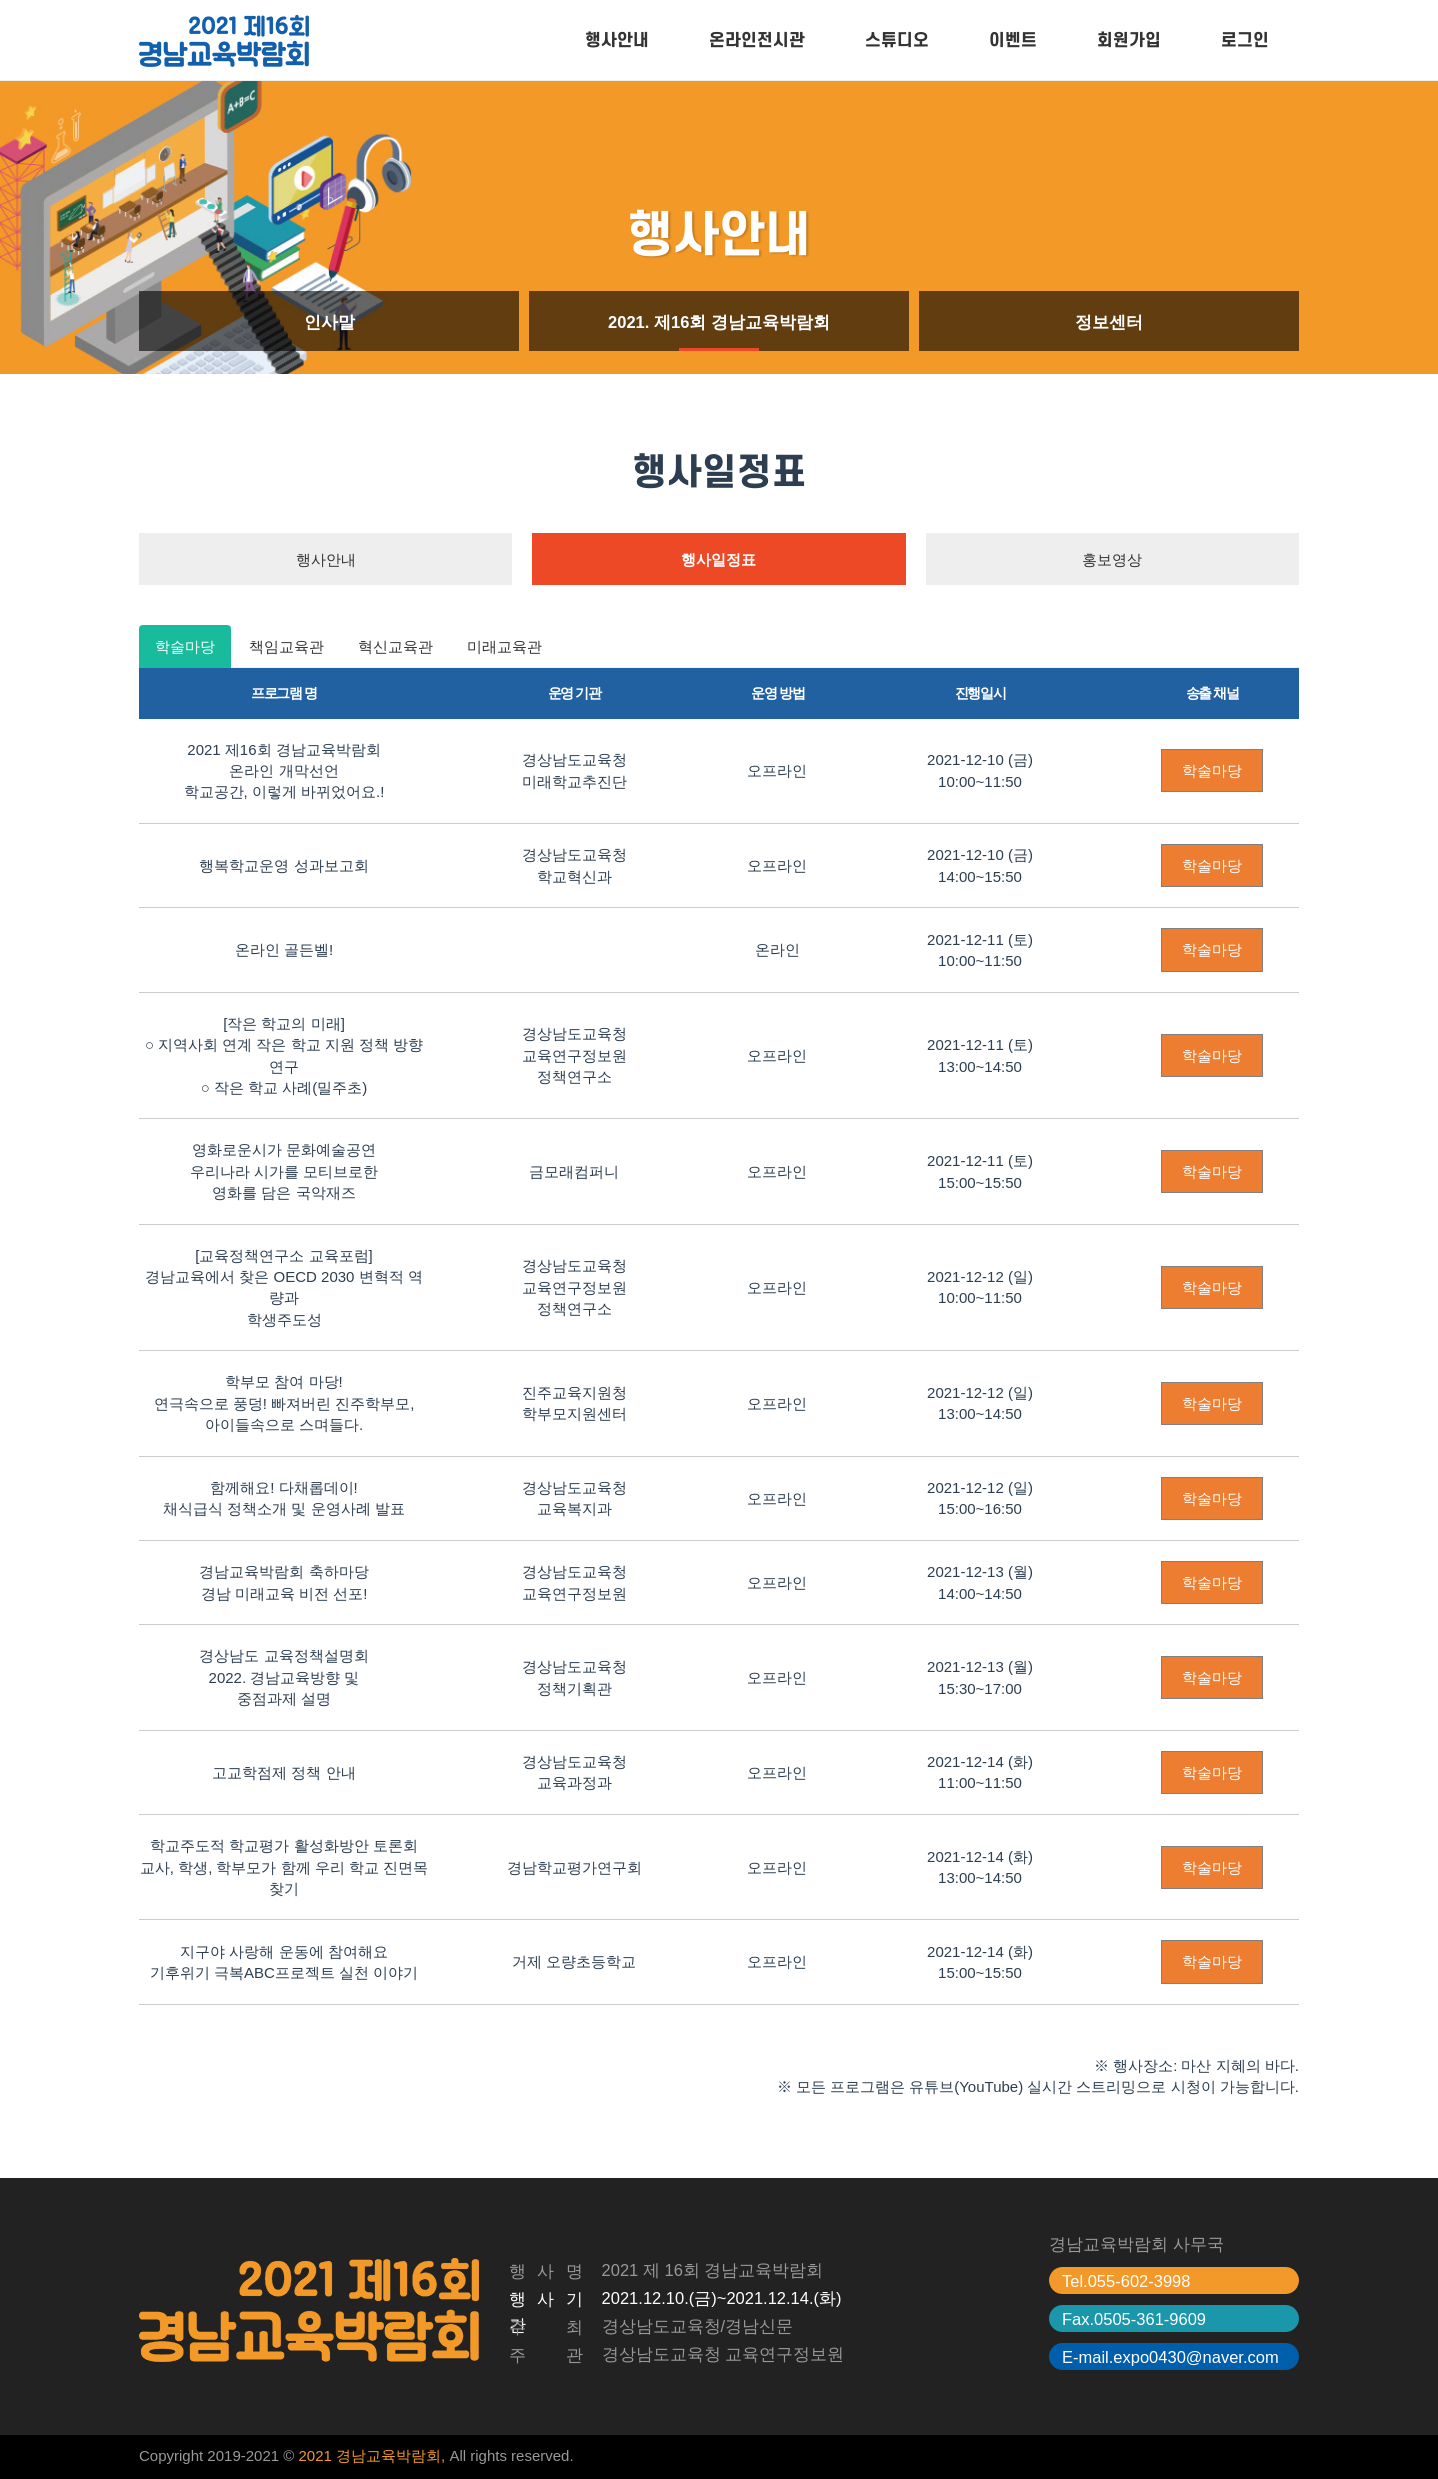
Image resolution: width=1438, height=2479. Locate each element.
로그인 (1245, 40)
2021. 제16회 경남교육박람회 (719, 322)
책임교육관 (286, 646)
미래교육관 (504, 646)
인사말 (329, 322)
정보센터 (1109, 322)
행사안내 (617, 40)
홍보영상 (1112, 559)
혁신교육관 (395, 646)
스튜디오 (897, 40)
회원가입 (1129, 40)
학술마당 (185, 646)
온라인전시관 (757, 40)
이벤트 (1013, 40)
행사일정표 (718, 559)
